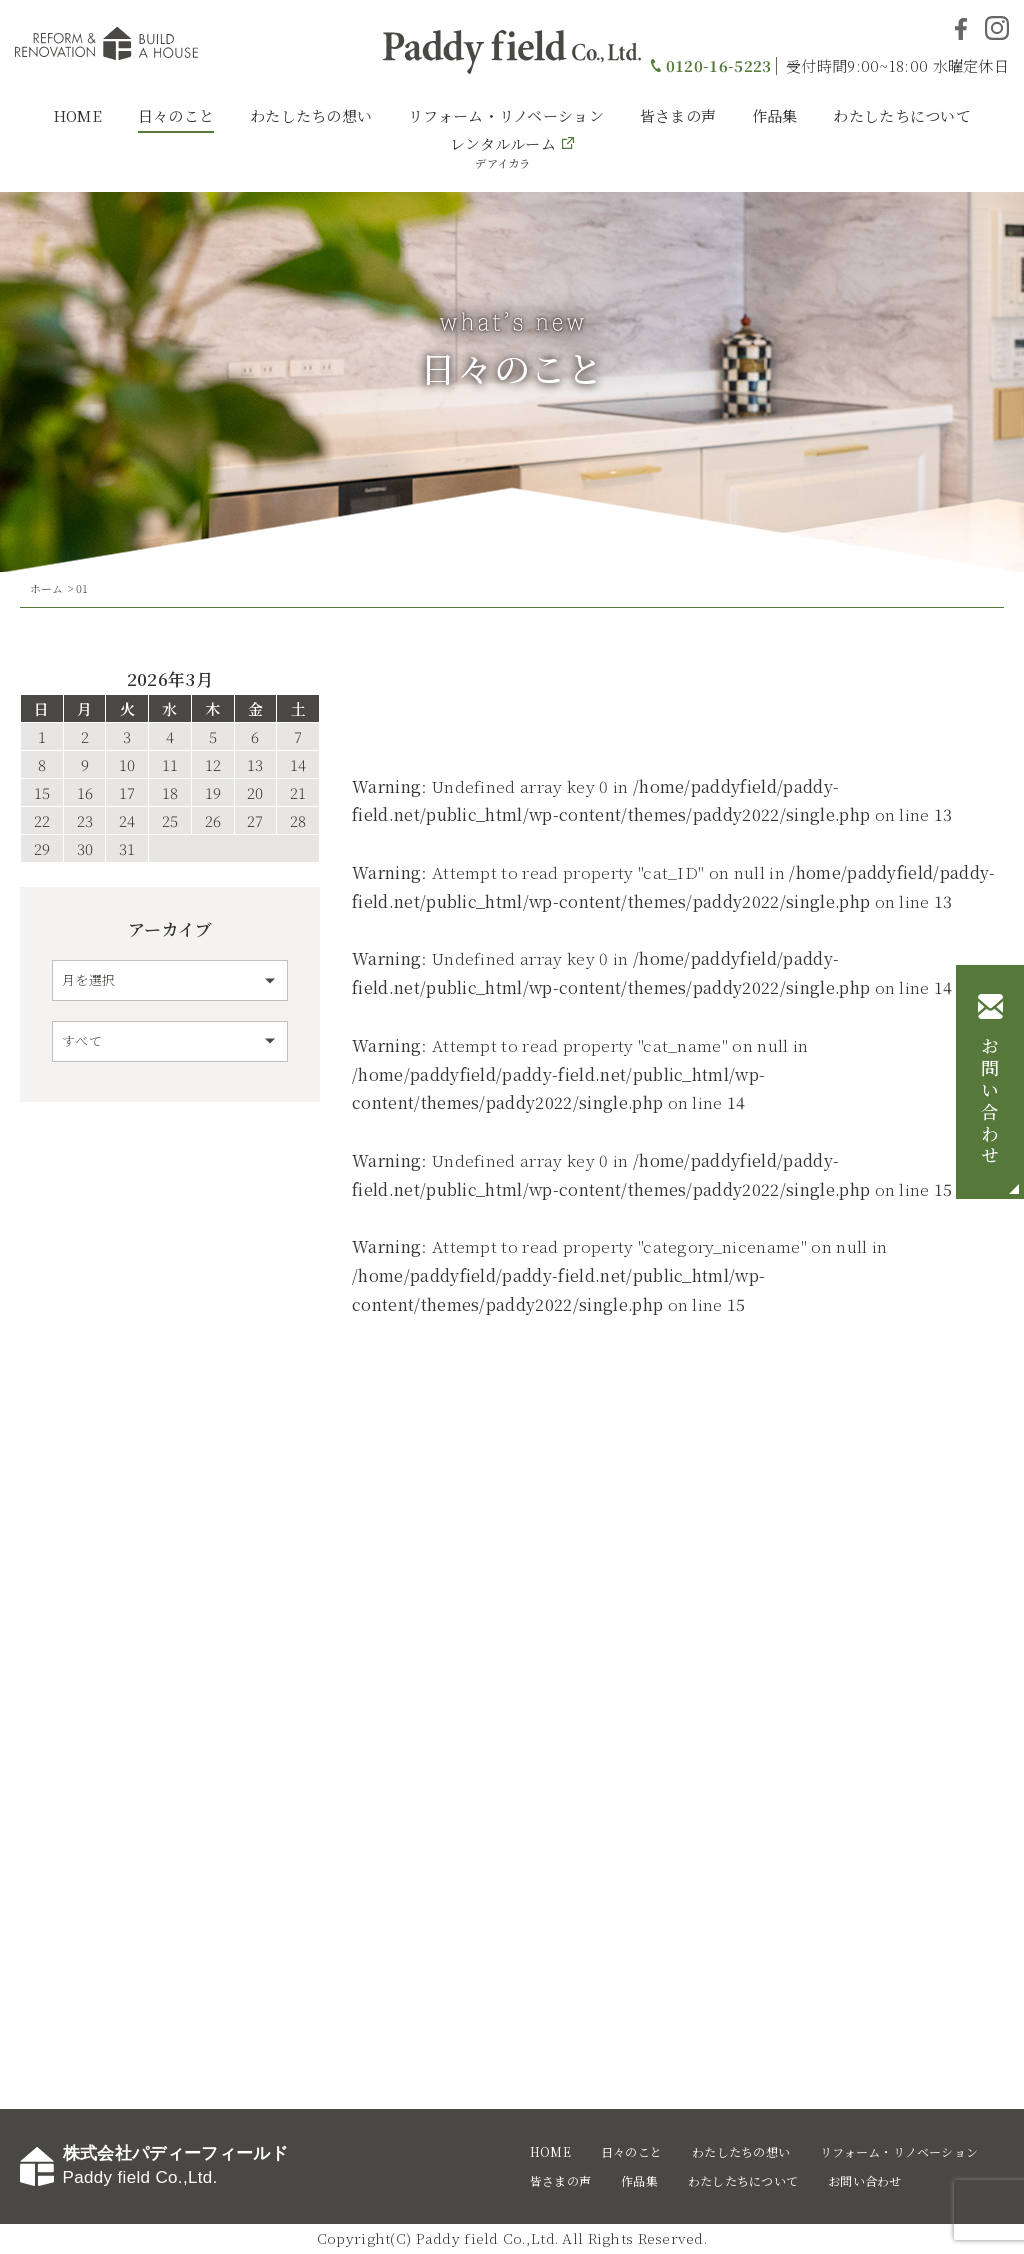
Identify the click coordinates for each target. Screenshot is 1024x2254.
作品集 (775, 115)
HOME (77, 115)
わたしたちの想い (311, 115)
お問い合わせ (990, 1102)
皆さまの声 (678, 115)
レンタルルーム (503, 152)
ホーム (47, 588)
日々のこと (176, 115)
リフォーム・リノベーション (506, 115)
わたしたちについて (902, 115)
